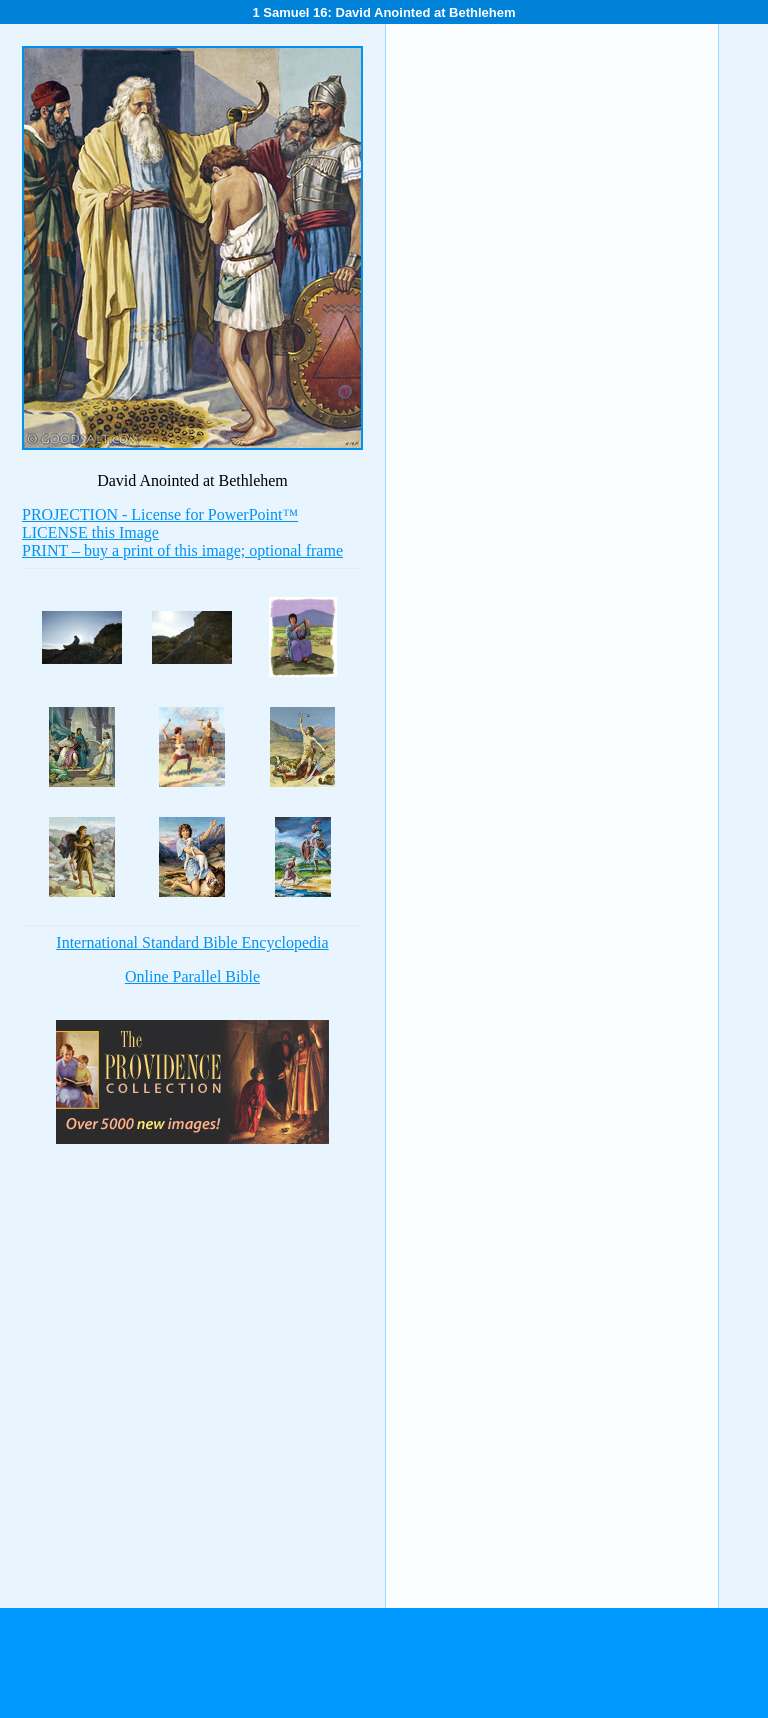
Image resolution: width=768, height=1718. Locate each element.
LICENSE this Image (90, 532)
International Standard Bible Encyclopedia (192, 942)
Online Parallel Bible (192, 976)
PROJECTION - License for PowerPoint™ (160, 514)
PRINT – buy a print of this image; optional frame (182, 550)
